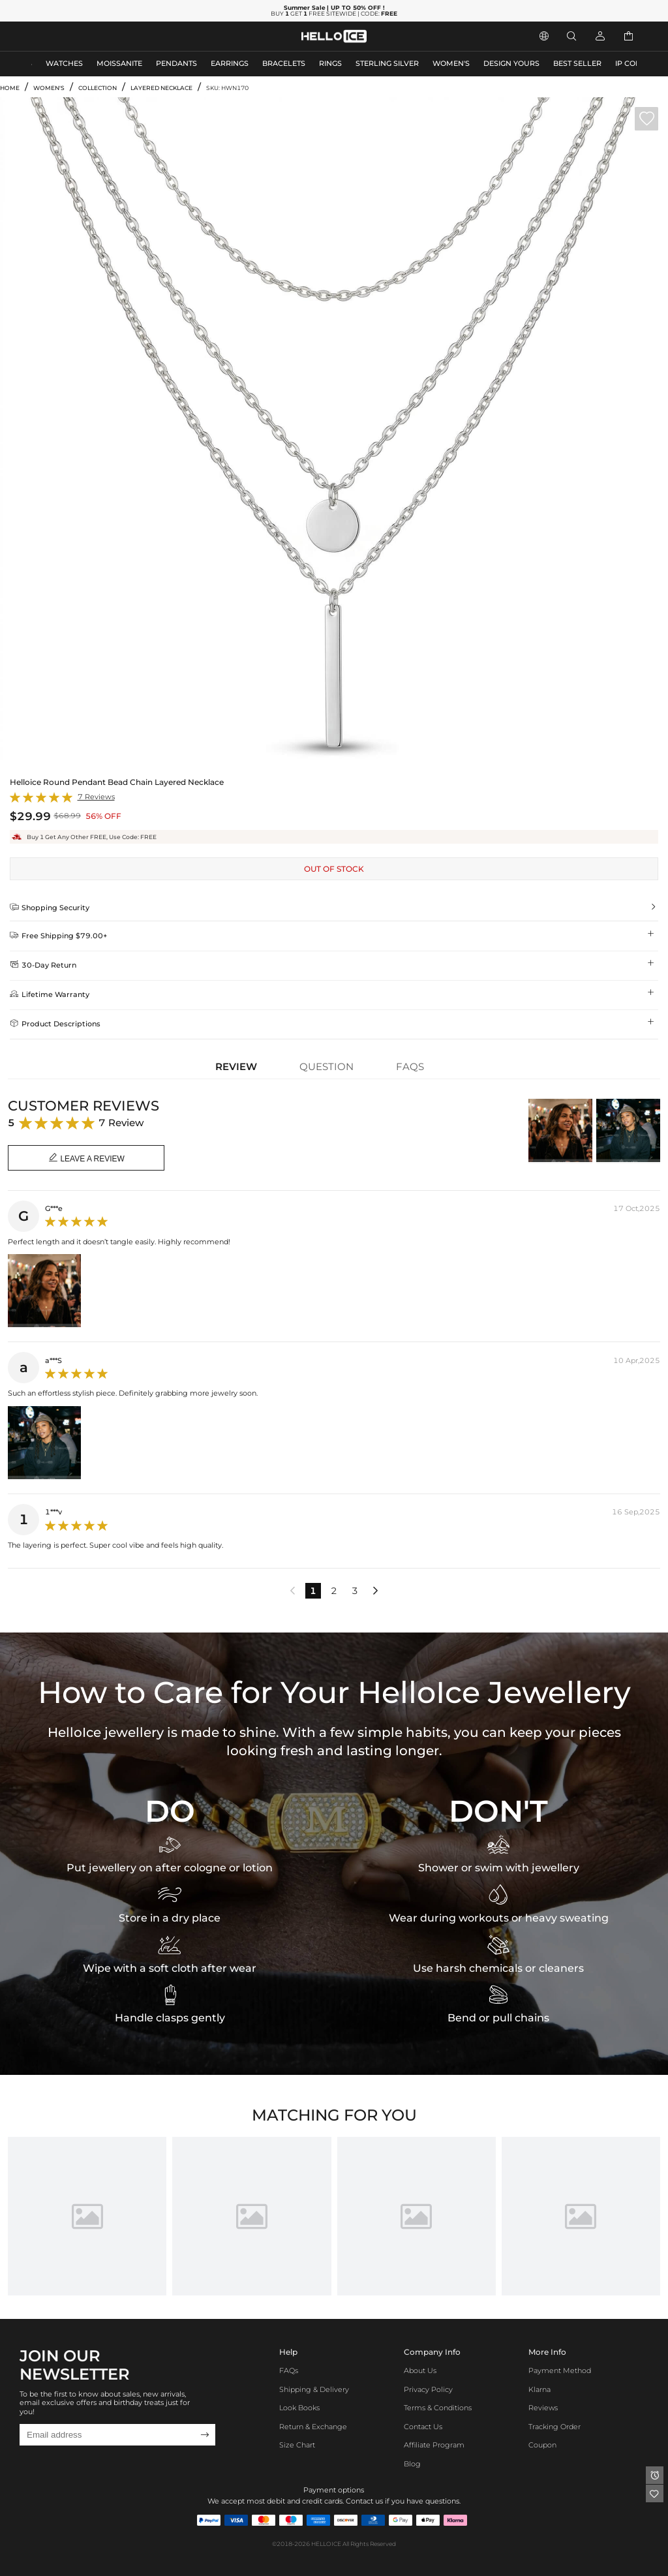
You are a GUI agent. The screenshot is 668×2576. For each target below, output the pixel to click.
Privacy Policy (428, 2389)
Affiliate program (434, 2445)
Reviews (543, 2408)
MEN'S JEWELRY (62, 36)
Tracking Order (554, 2427)
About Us (420, 2371)
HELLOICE (326, 2543)
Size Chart (297, 2445)
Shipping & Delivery (314, 2389)
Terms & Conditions (438, 2408)
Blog (412, 2464)
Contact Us (423, 2427)
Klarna (539, 2389)
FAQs (288, 2371)
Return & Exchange (313, 2427)
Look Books (299, 2408)
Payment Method (559, 2371)
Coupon (542, 2445)
